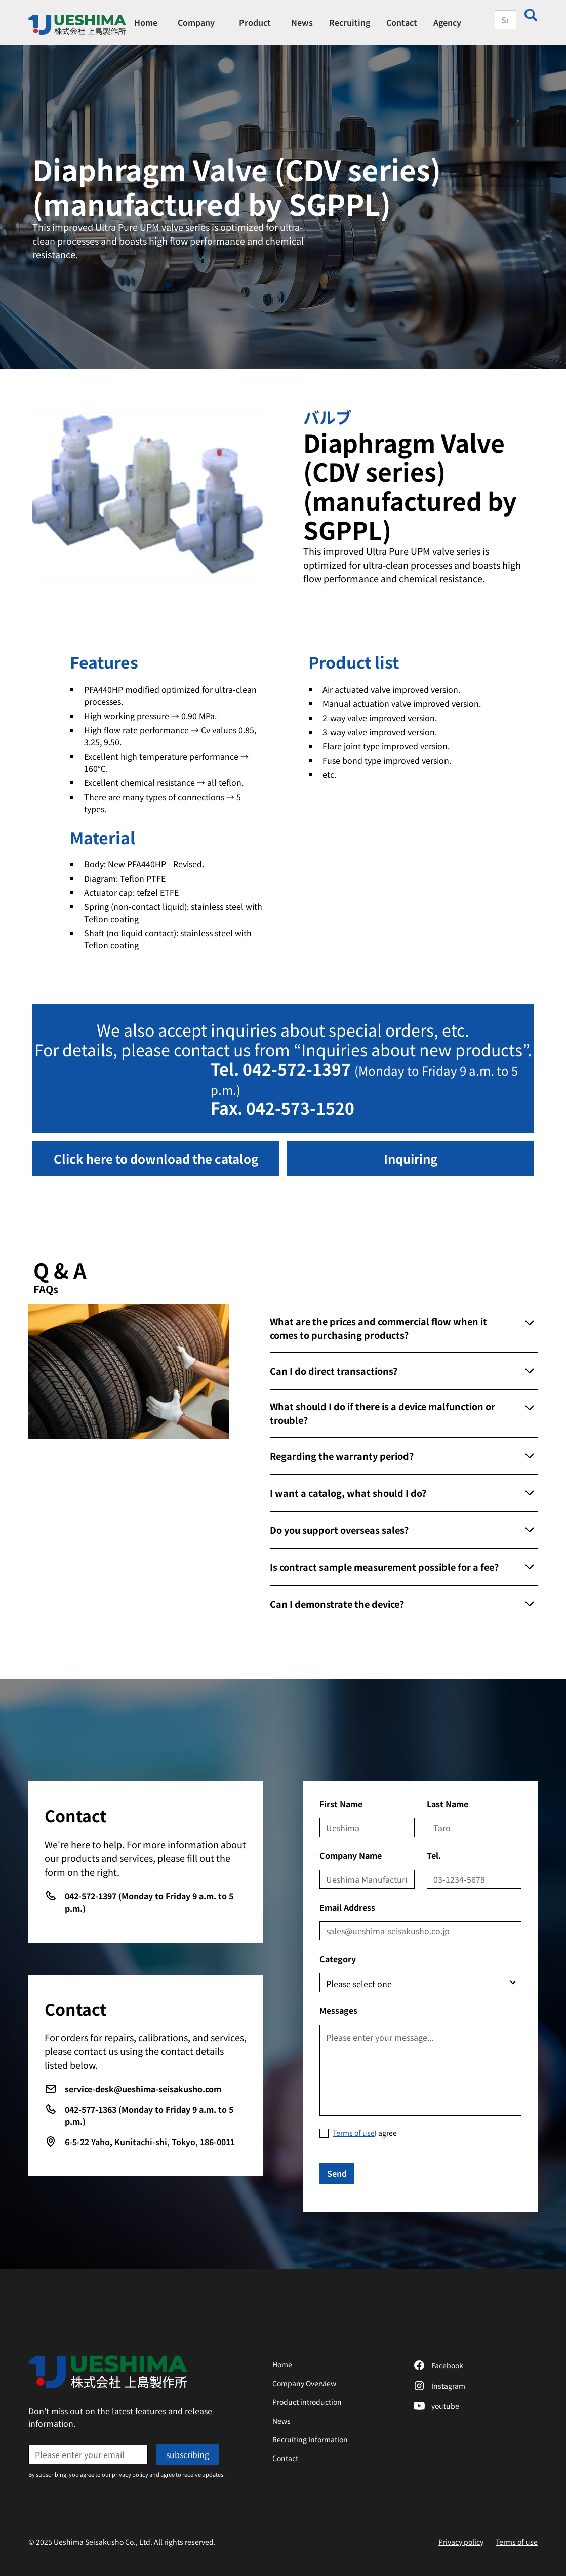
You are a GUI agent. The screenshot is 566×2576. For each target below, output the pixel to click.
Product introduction (307, 2402)
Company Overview (304, 2383)
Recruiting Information (310, 2439)
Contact (401, 22)
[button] (196, 22)
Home (145, 22)
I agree (365, 2133)
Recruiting (349, 22)
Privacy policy (460, 2542)
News (302, 22)
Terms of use (517, 2542)
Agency (447, 22)
